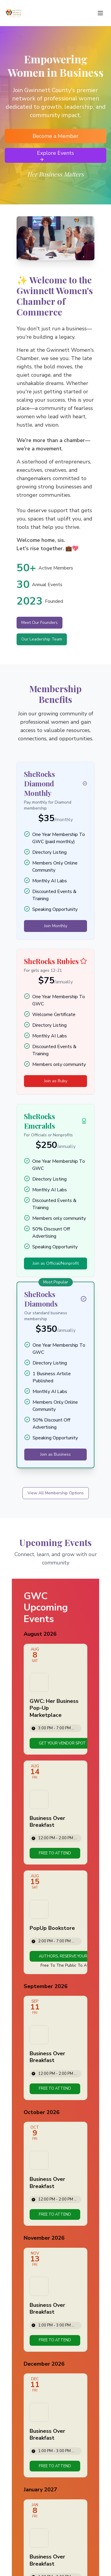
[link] (62, 1743)
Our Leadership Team (41, 639)
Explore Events (55, 155)
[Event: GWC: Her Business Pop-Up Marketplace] (55, 1699)
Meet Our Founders (39, 622)
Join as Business (55, 1454)
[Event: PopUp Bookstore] (55, 1922)
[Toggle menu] (100, 13)
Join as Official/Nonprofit (56, 1263)
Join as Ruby (55, 1081)
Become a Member (55, 136)
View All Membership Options (56, 1493)
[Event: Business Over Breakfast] (55, 1812)
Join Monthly (55, 926)
